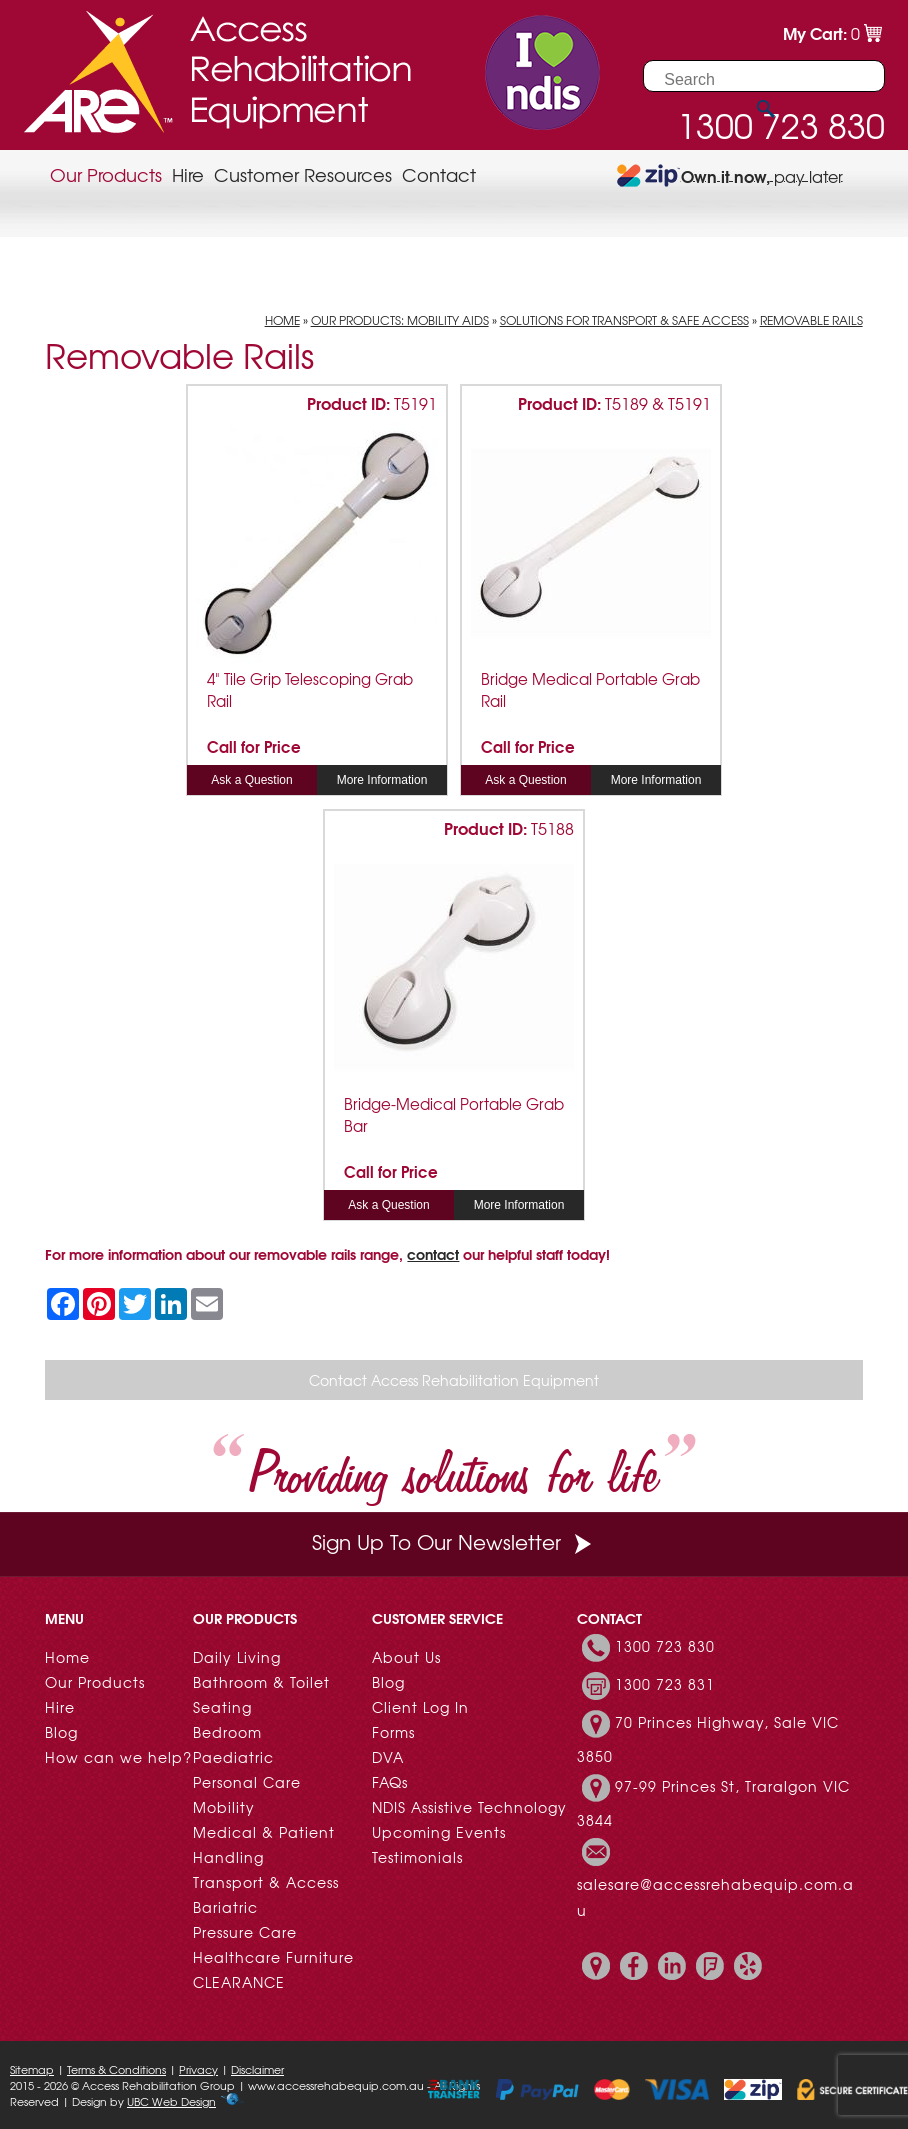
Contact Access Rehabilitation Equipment (454, 1380)
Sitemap (32, 2069)
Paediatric (233, 1757)
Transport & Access (266, 1882)
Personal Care (247, 1782)
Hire (188, 174)
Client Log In (420, 1707)
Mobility (224, 1807)
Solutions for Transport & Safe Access (624, 320)
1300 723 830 (665, 1646)
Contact (439, 174)
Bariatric (225, 1907)
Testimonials (417, 1857)
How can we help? (118, 1757)
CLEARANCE (239, 1982)
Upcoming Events (439, 1832)
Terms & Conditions (116, 2069)
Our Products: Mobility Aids (400, 320)
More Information (382, 780)
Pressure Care (245, 1932)
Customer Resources (303, 174)
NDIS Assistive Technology (469, 1807)
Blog (61, 1732)
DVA (388, 1757)
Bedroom (227, 1732)
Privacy (198, 2069)
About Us (406, 1657)
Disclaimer (257, 2069)
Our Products (106, 174)
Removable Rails (811, 320)
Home (282, 320)
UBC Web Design (171, 2101)
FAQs (390, 1782)
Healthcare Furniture (273, 1957)
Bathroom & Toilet (261, 1682)
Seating (222, 1707)
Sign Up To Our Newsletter (454, 1541)
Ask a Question (251, 780)
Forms (393, 1732)
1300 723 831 (665, 1684)
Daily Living (237, 1657)
